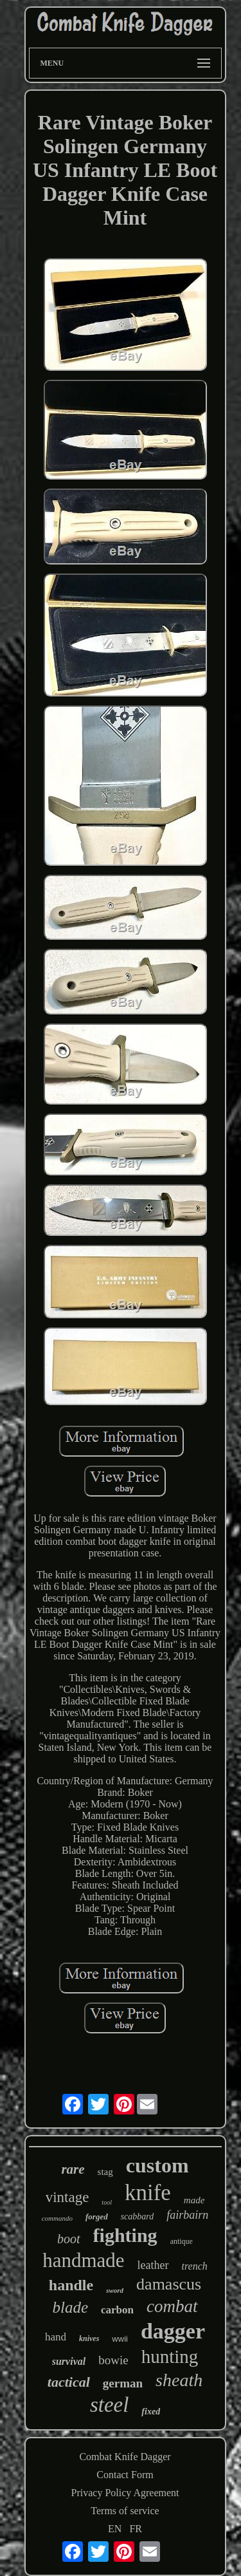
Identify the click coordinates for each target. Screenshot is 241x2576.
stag (105, 2172)
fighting (125, 2235)
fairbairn (187, 2214)
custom (157, 2165)
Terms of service (125, 2510)
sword (114, 2290)
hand (55, 2337)
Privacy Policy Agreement (125, 2492)
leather (153, 2265)
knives (89, 2338)
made (194, 2200)
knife (148, 2192)
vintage (67, 2197)
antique (181, 2241)
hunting (170, 2356)
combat (172, 2306)
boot (68, 2239)
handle (71, 2285)
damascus (168, 2284)
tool (107, 2202)
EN (114, 2528)
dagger (173, 2331)
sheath (179, 2380)
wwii (120, 2339)
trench (195, 2266)
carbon (117, 2310)
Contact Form (124, 2474)
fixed (150, 2411)
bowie (113, 2360)
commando (57, 2218)
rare (72, 2169)
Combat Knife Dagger (124, 2456)
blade (70, 2307)
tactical (69, 2382)
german (123, 2383)
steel (109, 2404)
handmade (83, 2260)
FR (135, 2528)
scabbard (137, 2216)
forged (96, 2216)
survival (68, 2361)
